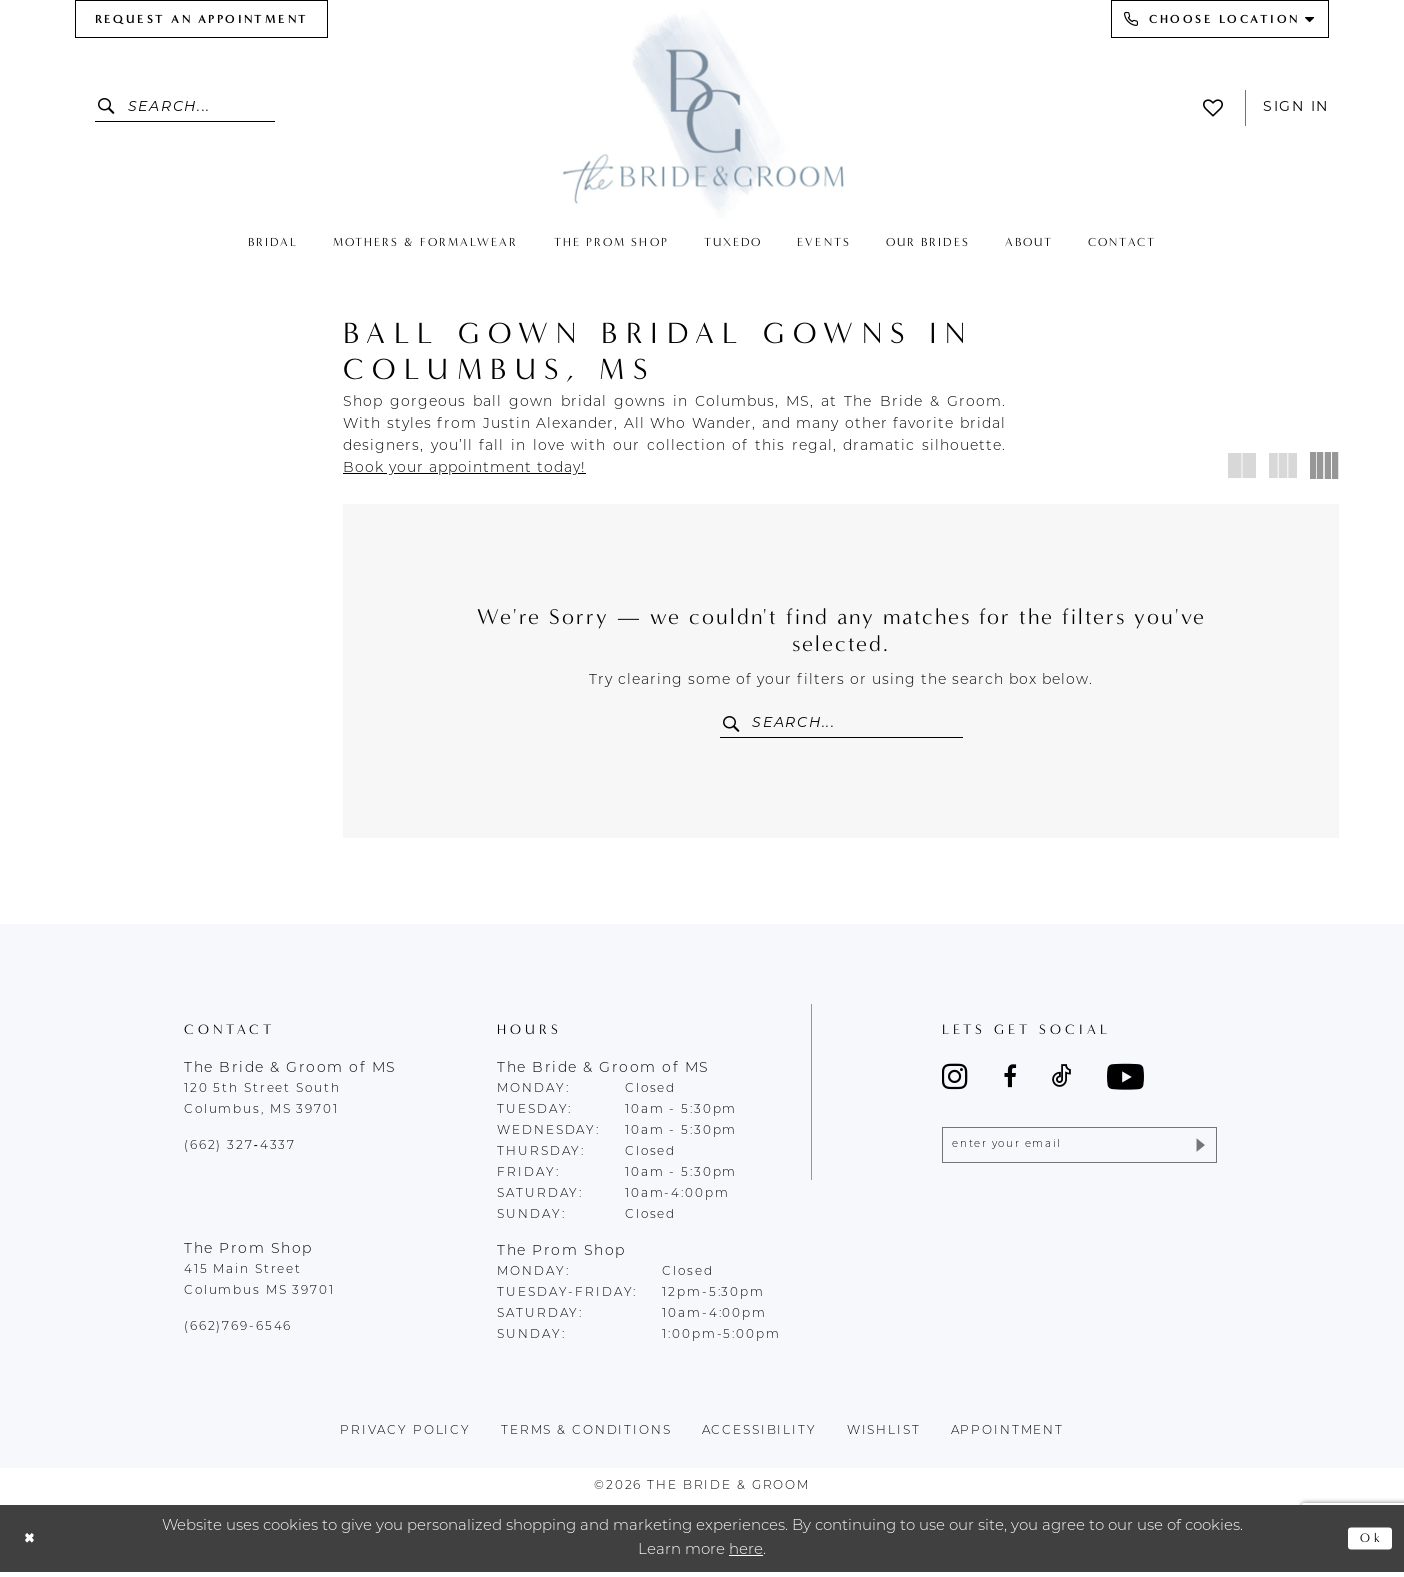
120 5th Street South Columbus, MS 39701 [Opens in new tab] (262, 1104)
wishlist (884, 1436)
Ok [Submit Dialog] (1368, 1543)
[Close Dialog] (32, 1543)
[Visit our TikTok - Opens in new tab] (1062, 1082)
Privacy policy (405, 1436)
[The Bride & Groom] (702, 112)
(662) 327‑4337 (240, 1151)
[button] (1242, 466)
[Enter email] (1079, 1153)
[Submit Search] (111, 108)
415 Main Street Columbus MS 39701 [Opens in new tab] (259, 1285)
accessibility (759, 1436)
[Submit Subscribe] (1197, 1153)
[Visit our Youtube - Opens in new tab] (1125, 1081)
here (746, 1554)
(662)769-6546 (238, 1332)
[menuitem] (201, 19)
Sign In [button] (1296, 107)
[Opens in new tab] (464, 468)
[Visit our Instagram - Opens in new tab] (955, 1082)
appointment (1008, 1436)
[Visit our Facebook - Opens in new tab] (1010, 1082)
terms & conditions (586, 1436)
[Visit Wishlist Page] (1218, 108)
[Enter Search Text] (185, 108)
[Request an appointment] (201, 19)
